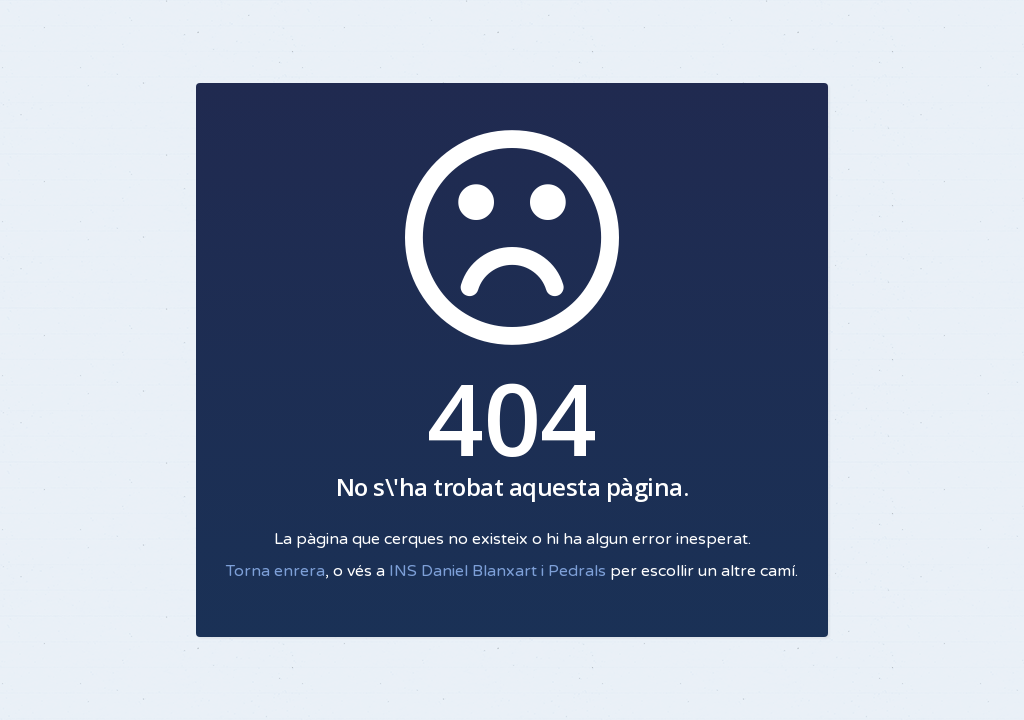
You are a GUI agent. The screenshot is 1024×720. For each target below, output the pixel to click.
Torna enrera (275, 571)
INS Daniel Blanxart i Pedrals (497, 571)
